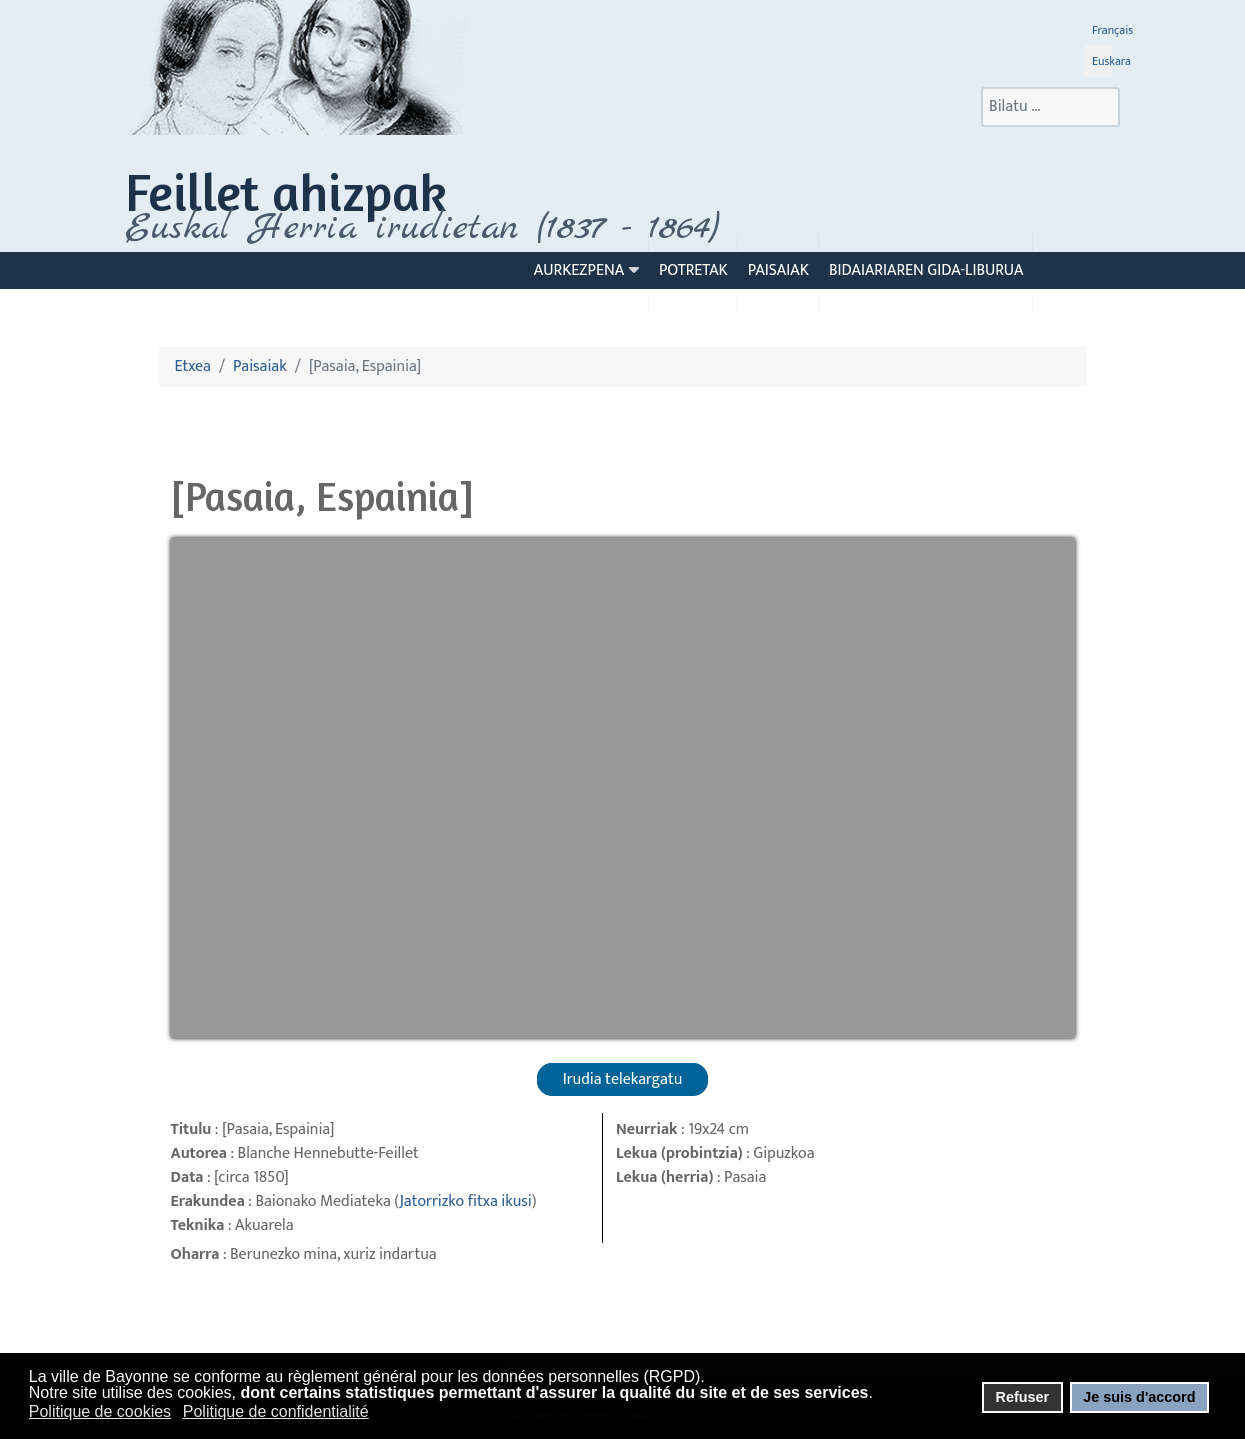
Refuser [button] (1022, 1397)
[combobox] (1050, 107)
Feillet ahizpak (286, 191)
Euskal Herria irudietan (422, 228)
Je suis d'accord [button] (1139, 1397)
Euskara (1111, 61)
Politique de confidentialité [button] (276, 1411)
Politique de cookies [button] (100, 1411)
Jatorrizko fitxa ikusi (465, 1201)
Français (1112, 30)
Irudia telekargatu (623, 1079)
